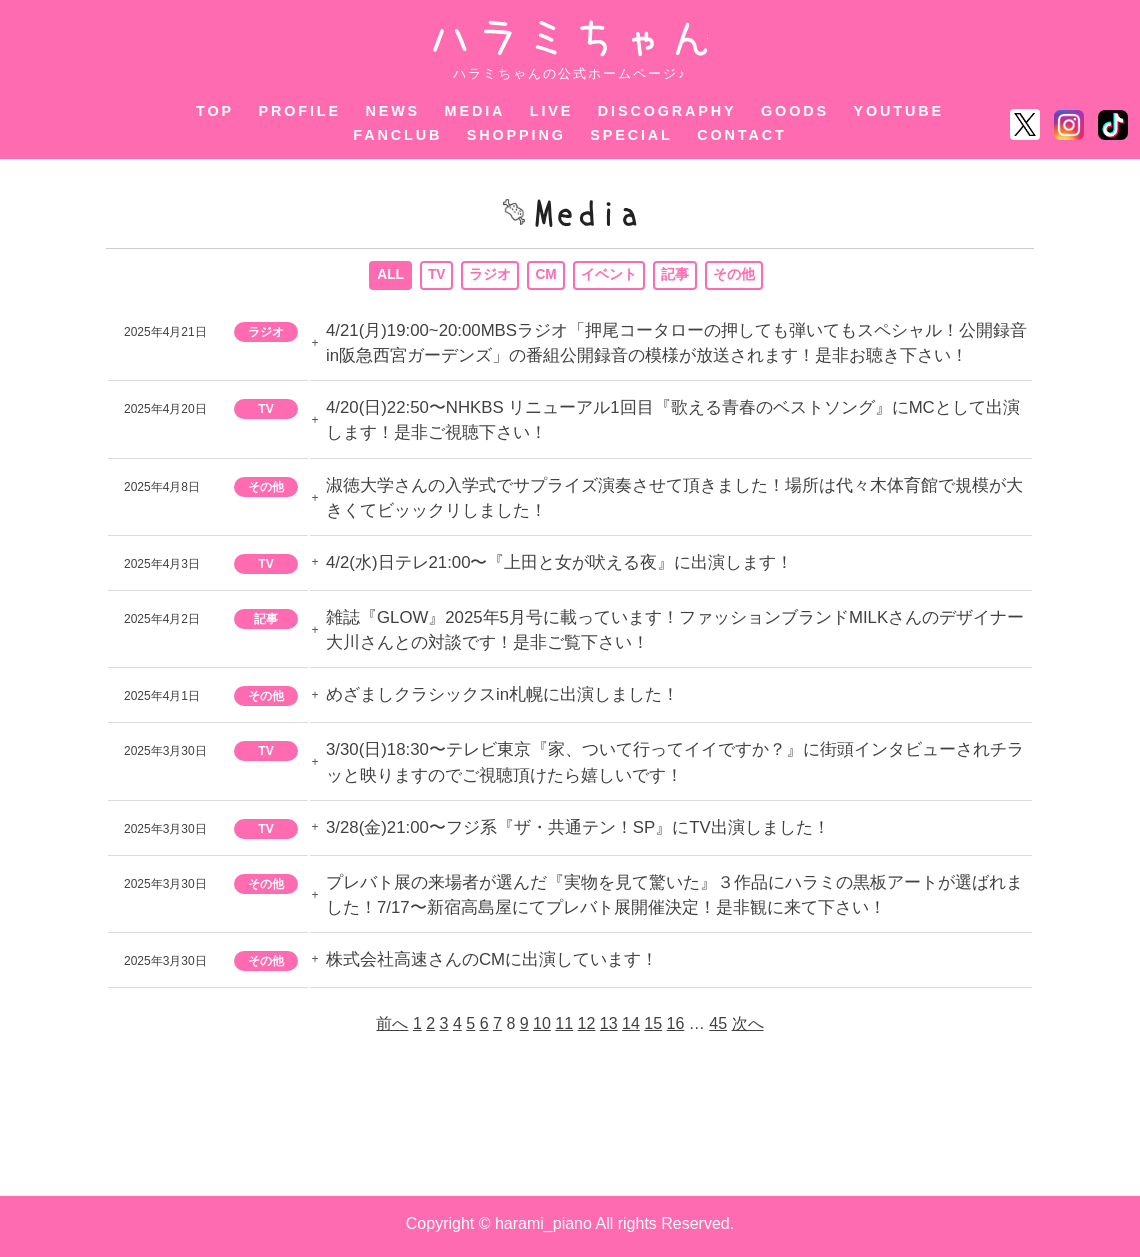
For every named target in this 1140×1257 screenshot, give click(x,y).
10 (542, 1028)
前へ (392, 1028)
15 (653, 1028)
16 (676, 1028)
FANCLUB (397, 135)
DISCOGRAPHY (667, 111)
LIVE (552, 111)
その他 (735, 277)
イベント (610, 277)
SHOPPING (516, 135)
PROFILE (299, 111)
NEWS (392, 111)
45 (718, 1028)
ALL (390, 277)
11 (564, 1028)
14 (631, 1028)
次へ (748, 1028)
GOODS (795, 111)
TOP (215, 111)
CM (547, 277)
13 (609, 1028)
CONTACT (741, 135)
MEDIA (475, 111)
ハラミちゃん (570, 38)
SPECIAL (631, 135)
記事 (676, 277)
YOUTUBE (898, 111)
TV (437, 277)
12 (587, 1028)
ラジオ (491, 277)
